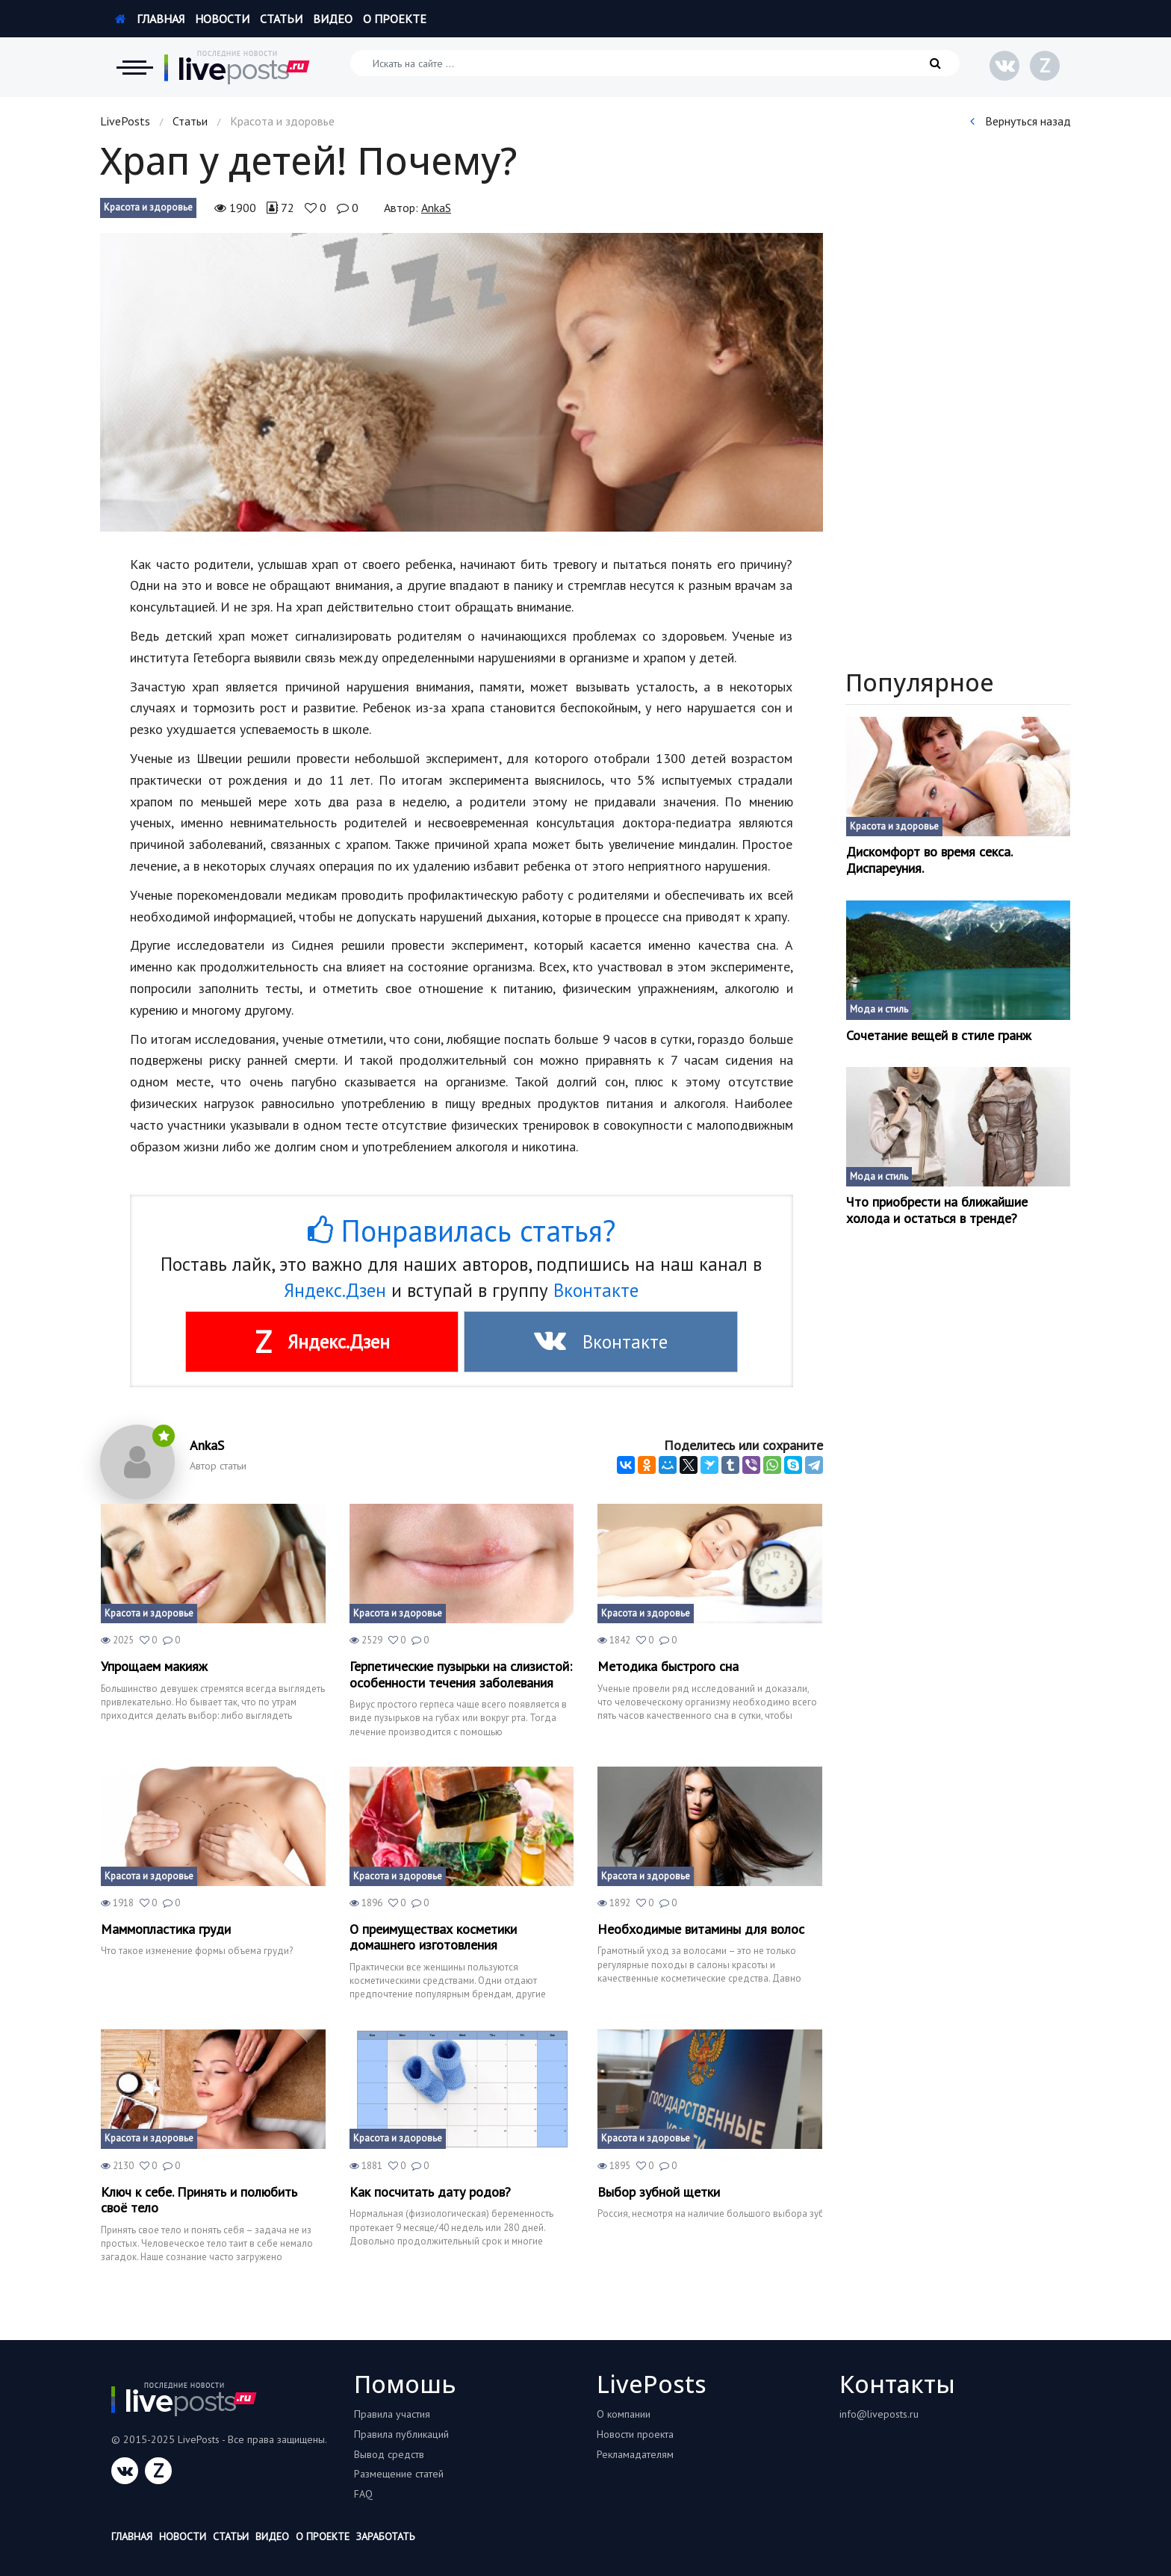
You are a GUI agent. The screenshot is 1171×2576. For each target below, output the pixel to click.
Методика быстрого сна (668, 1666)
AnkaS (436, 207)
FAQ (363, 2494)
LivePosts (125, 120)
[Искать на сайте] (655, 63)
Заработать (385, 2536)
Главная (149, 19)
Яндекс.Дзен (335, 1290)
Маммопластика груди (166, 1929)
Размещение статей (399, 2473)
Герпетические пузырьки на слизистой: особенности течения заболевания (461, 1674)
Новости (222, 18)
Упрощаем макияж (154, 1666)
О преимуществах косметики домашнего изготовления (433, 1937)
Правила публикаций (401, 2434)
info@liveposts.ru (879, 2414)
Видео (332, 18)
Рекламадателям (635, 2454)
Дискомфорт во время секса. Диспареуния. (929, 860)
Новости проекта (635, 2434)
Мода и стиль (879, 1009)
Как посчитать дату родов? (430, 2192)
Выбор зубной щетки (658, 2192)
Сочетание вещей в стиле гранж (938, 1035)
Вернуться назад (1020, 120)
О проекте (394, 18)
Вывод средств (389, 2454)
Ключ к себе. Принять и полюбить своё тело (199, 2200)
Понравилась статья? (461, 1230)
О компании (623, 2414)
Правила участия (392, 2414)
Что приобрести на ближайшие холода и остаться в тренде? (937, 1210)
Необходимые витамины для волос (700, 1929)
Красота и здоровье (148, 207)
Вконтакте (596, 1290)
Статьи (281, 18)
